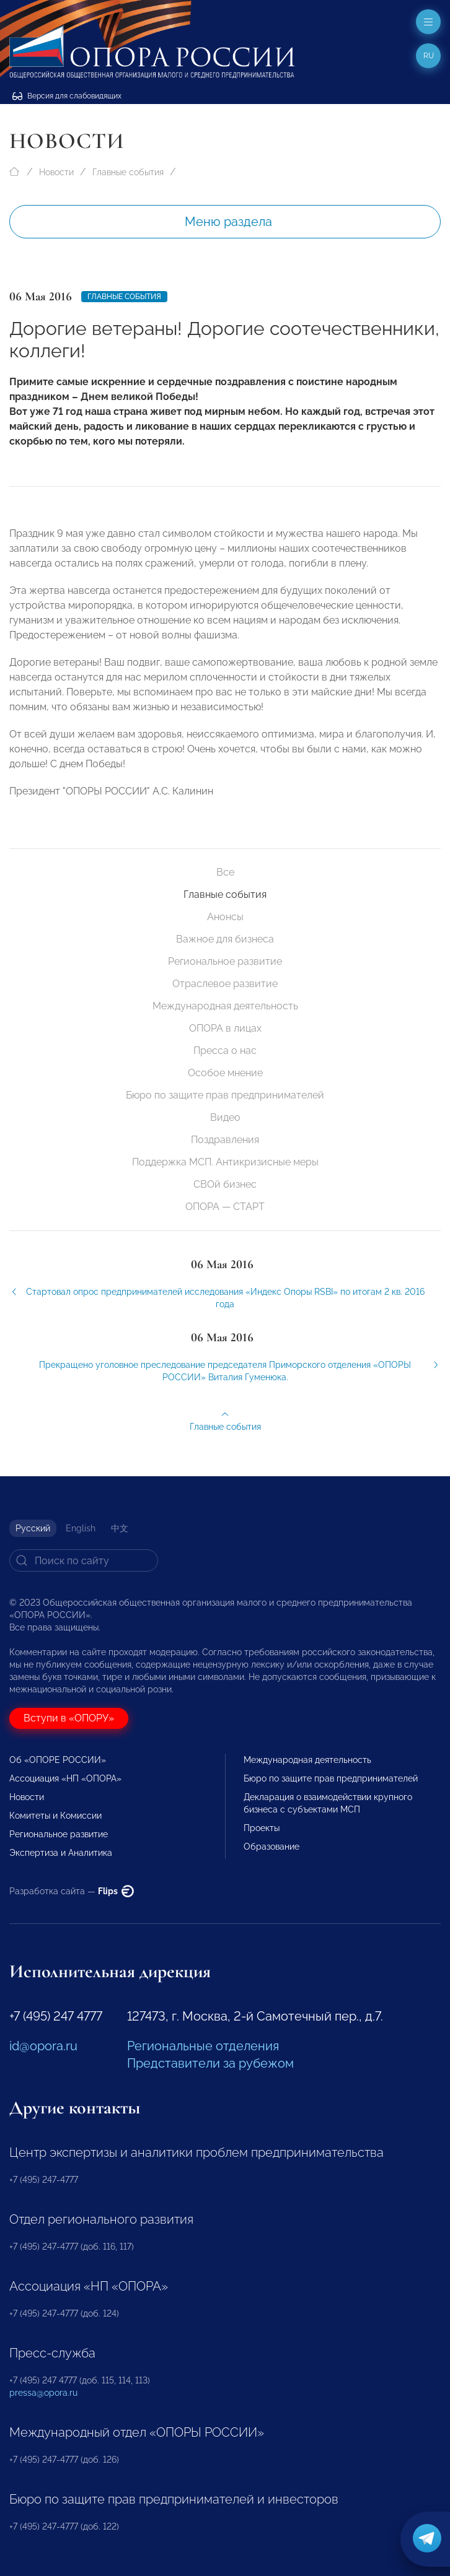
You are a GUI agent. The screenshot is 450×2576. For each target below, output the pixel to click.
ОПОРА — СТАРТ (225, 1206)
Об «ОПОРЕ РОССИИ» (57, 1760)
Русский (32, 1528)
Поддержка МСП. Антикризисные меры (225, 1162)
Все (225, 872)
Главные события (128, 172)
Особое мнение (225, 1073)
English (80, 1528)
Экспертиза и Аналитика (60, 1853)
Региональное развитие (225, 961)
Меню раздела (228, 221)
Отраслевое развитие (225, 984)
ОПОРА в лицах (225, 1028)
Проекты (262, 1828)
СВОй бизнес (225, 1184)
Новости (56, 172)
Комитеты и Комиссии (55, 1816)
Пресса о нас (225, 1050)
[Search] (83, 1560)
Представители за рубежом (210, 2063)
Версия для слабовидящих (66, 96)
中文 (119, 1528)
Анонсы (225, 917)
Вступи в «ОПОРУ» (69, 1718)
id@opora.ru (43, 2046)
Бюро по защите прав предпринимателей (225, 1095)
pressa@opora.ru (43, 2393)
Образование (271, 1847)
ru (428, 55)
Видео (225, 1117)
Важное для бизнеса (225, 939)
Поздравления (225, 1140)
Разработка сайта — (71, 1891)
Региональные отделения (203, 2046)
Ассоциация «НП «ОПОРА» (65, 1778)
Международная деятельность (225, 1006)
